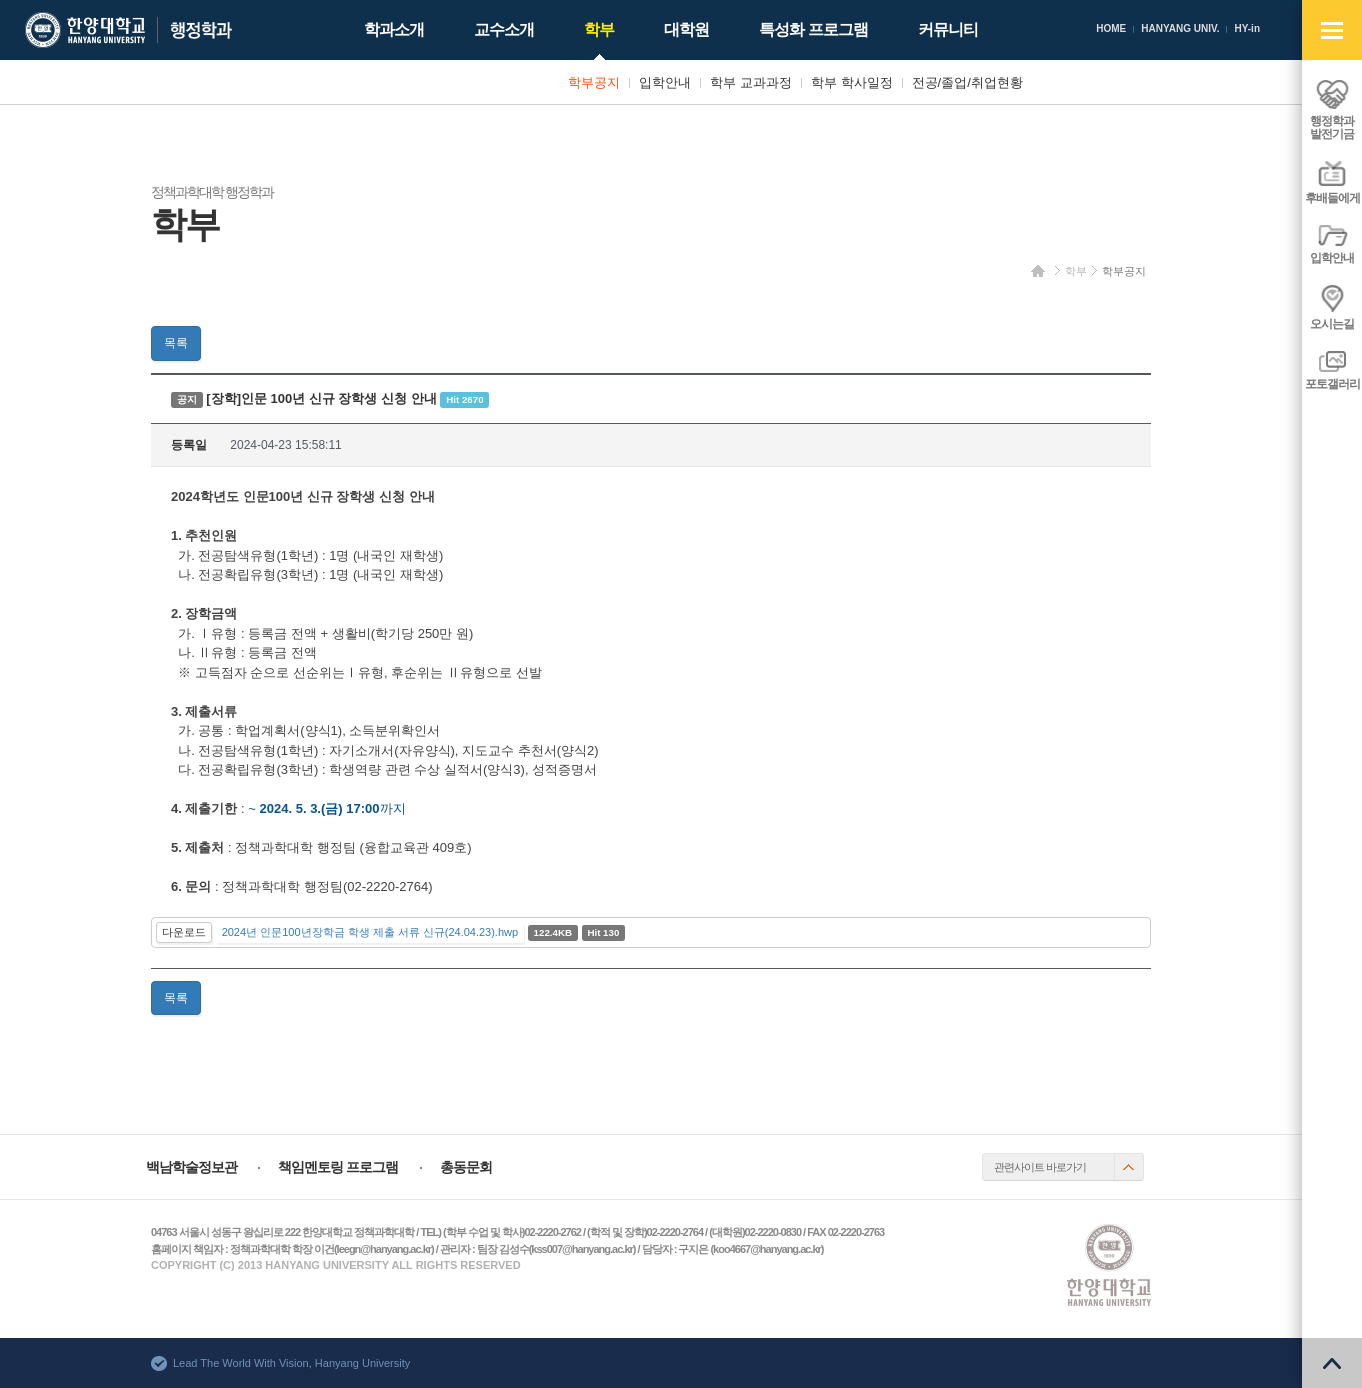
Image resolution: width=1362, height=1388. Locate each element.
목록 (176, 343)
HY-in (1247, 28)
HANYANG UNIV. (1180, 28)
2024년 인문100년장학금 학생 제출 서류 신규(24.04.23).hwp (370, 932)
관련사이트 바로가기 (1040, 1167)
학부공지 (1124, 271)
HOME (1111, 28)
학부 (1076, 271)
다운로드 (184, 932)
